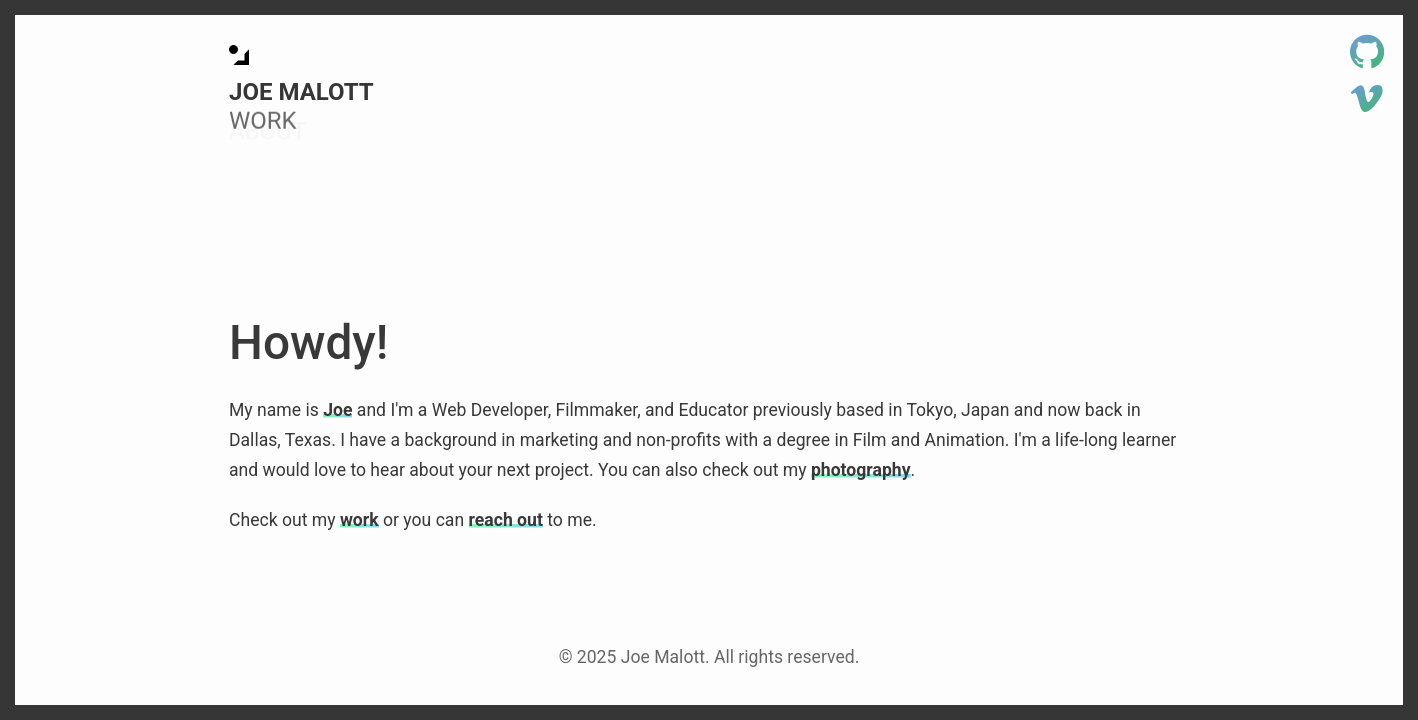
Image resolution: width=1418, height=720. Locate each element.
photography (861, 470)
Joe (337, 410)
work (359, 520)
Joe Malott (301, 92)
